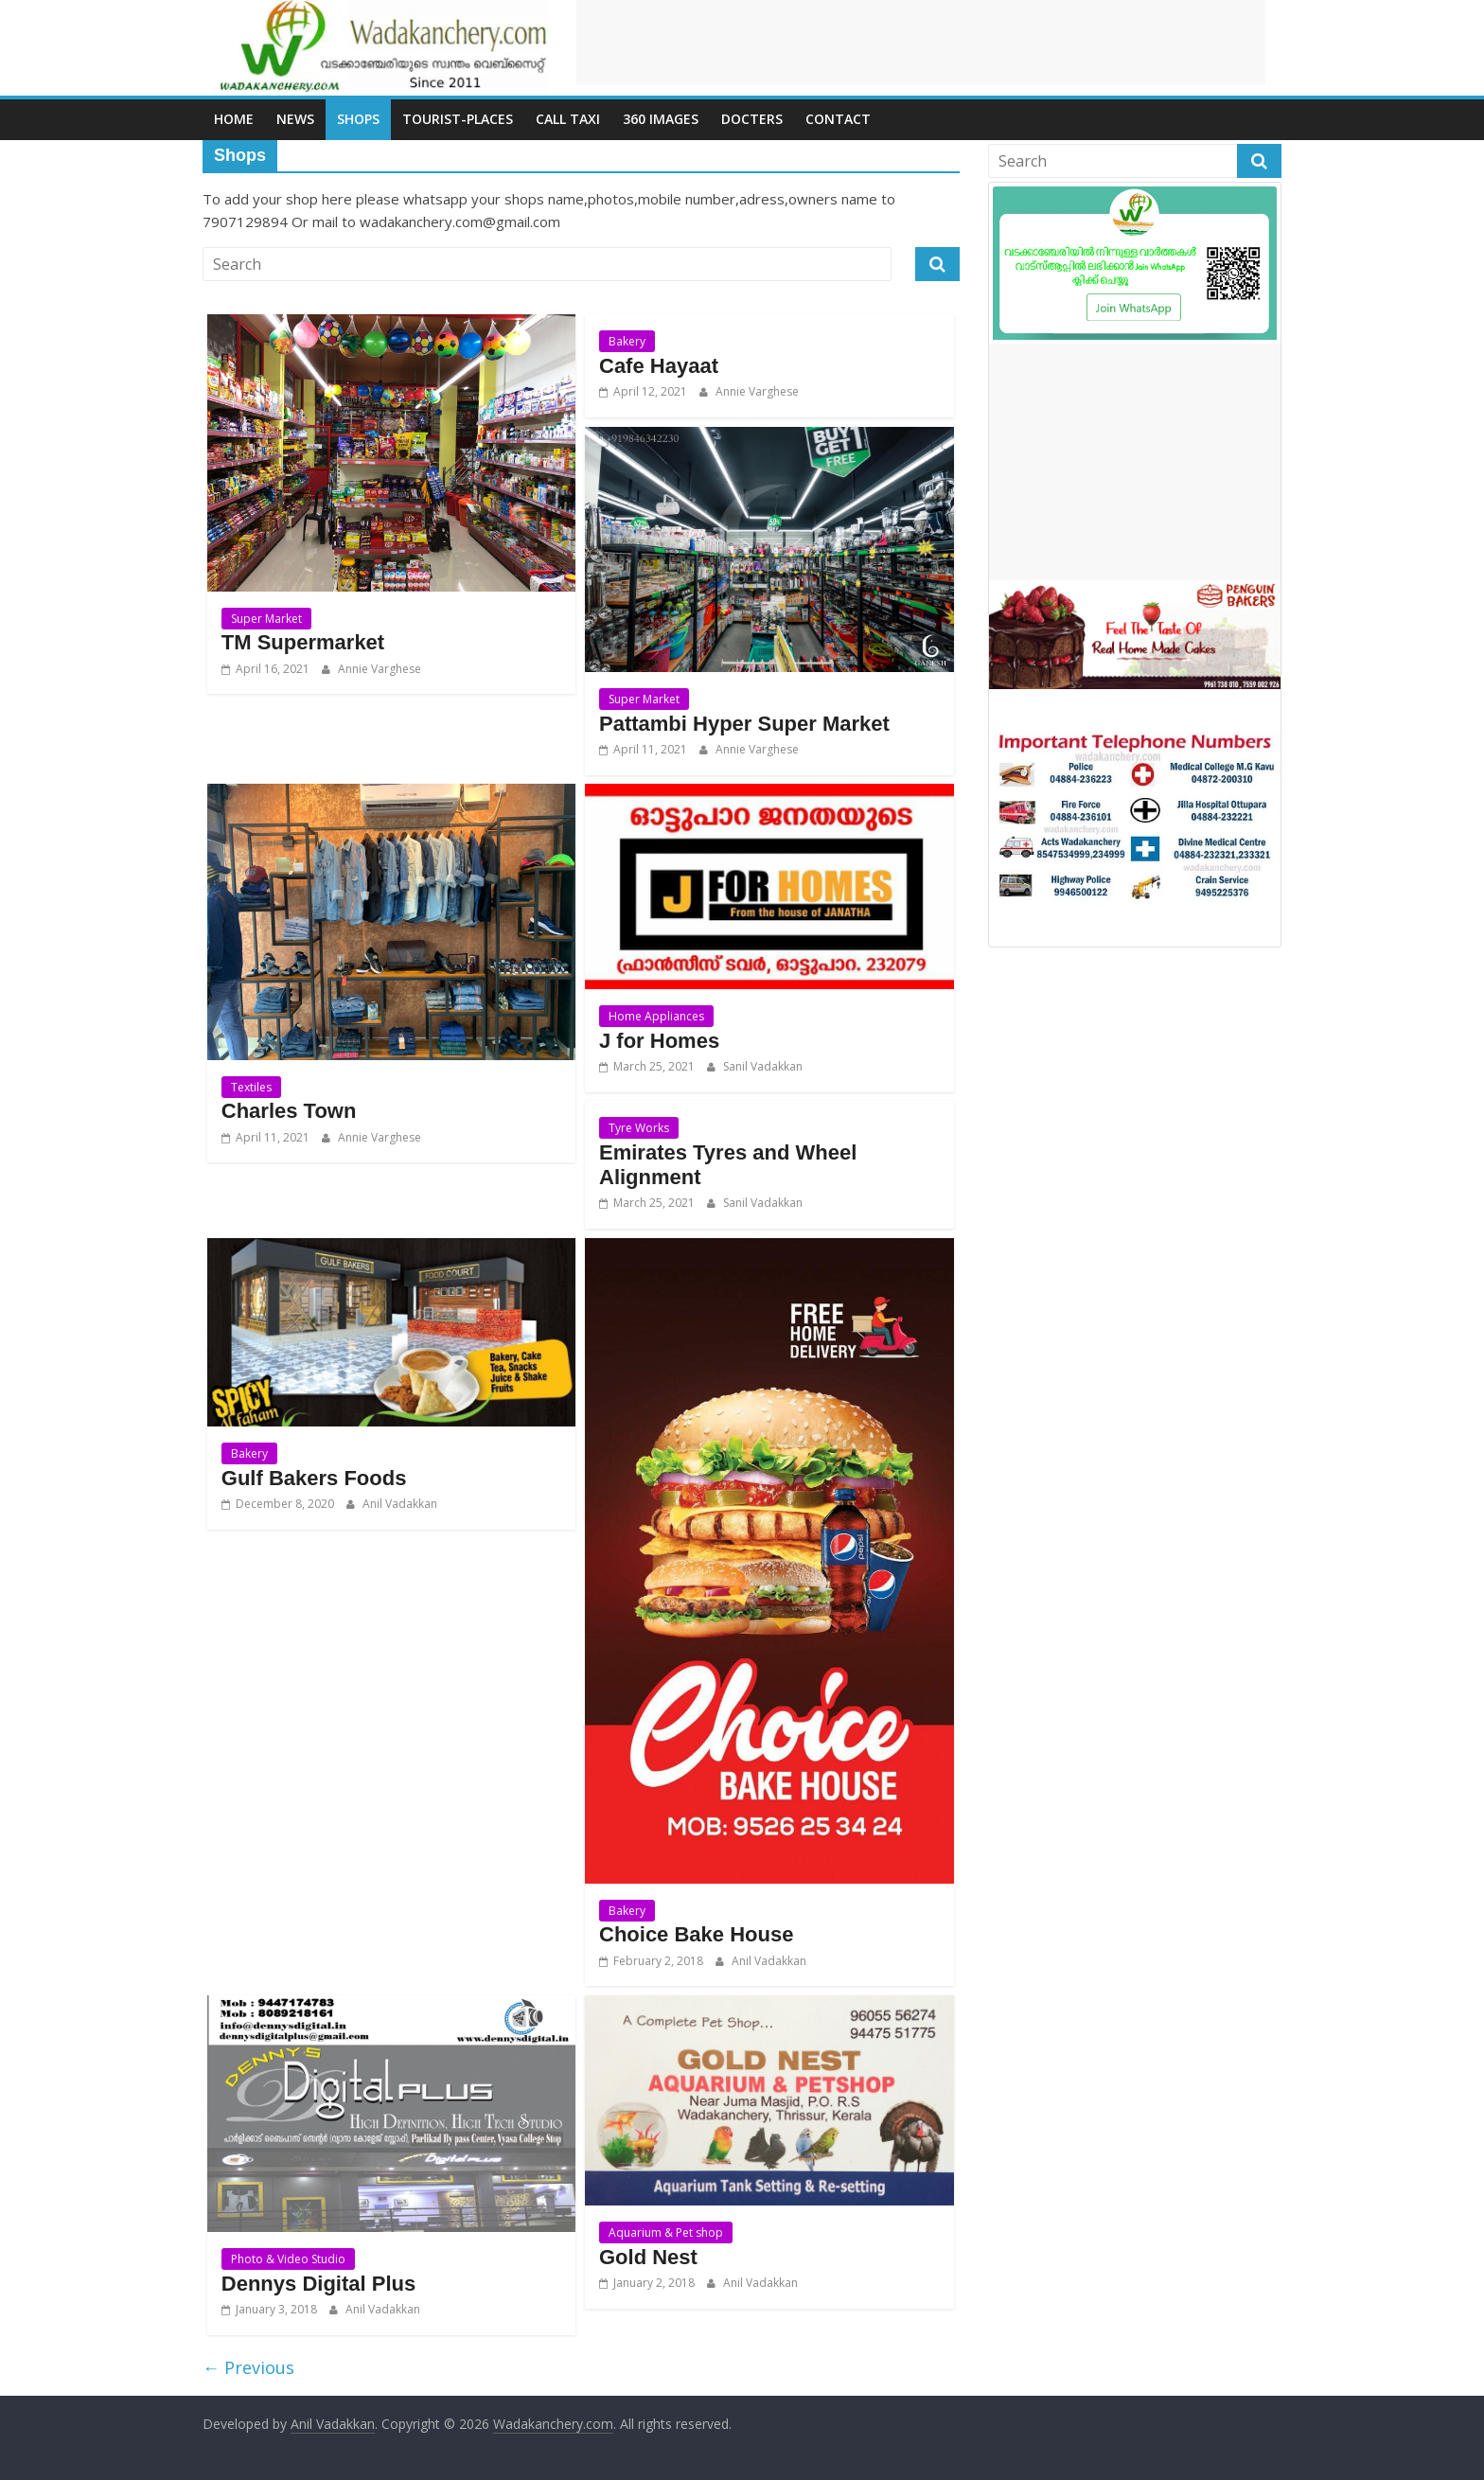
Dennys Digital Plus (318, 2283)
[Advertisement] (920, 42)
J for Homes (659, 1041)
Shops (358, 119)
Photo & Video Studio (288, 2259)
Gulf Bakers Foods (314, 1478)
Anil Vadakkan (398, 1504)
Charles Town (289, 1111)
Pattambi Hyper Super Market (744, 723)
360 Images (660, 119)
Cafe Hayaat (658, 366)
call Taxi (568, 119)
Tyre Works (639, 1128)
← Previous (248, 2367)
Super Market (266, 619)
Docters (752, 119)
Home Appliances (656, 1016)
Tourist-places (457, 119)
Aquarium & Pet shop (666, 2232)
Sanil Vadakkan (761, 1066)
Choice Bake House (696, 1934)
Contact (838, 119)
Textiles (251, 1087)
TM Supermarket (302, 642)
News (295, 119)
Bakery (627, 341)
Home (234, 119)
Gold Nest (648, 2257)
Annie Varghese (378, 669)
